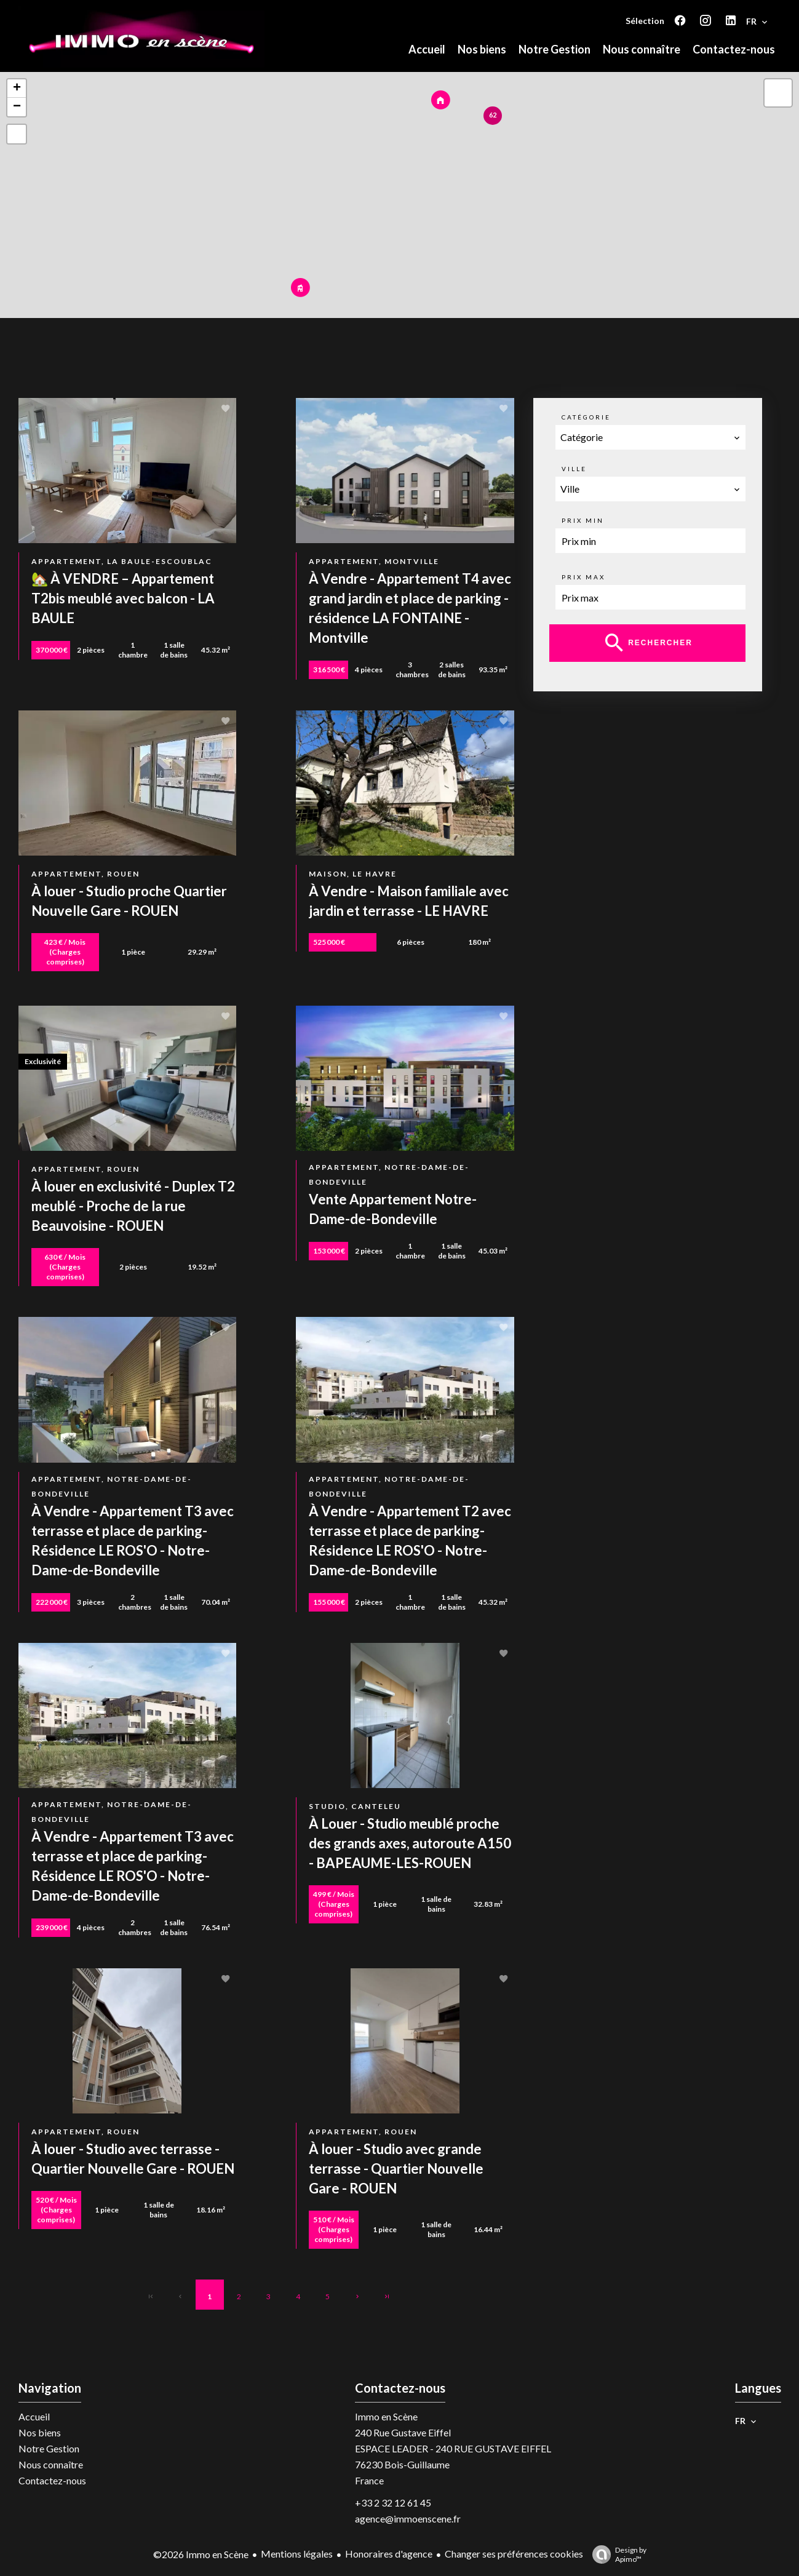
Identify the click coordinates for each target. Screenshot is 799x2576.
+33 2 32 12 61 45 (393, 2502)
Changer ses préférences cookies (514, 2553)
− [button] (17, 107)
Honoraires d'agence (388, 2553)
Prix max (583, 577)
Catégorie (586, 417)
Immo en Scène (386, 2416)
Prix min (583, 520)
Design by (616, 2554)
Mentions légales (297, 2553)
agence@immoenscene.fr (408, 2518)
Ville (574, 468)
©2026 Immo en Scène (200, 2554)
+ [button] (17, 88)
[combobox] (650, 437)
